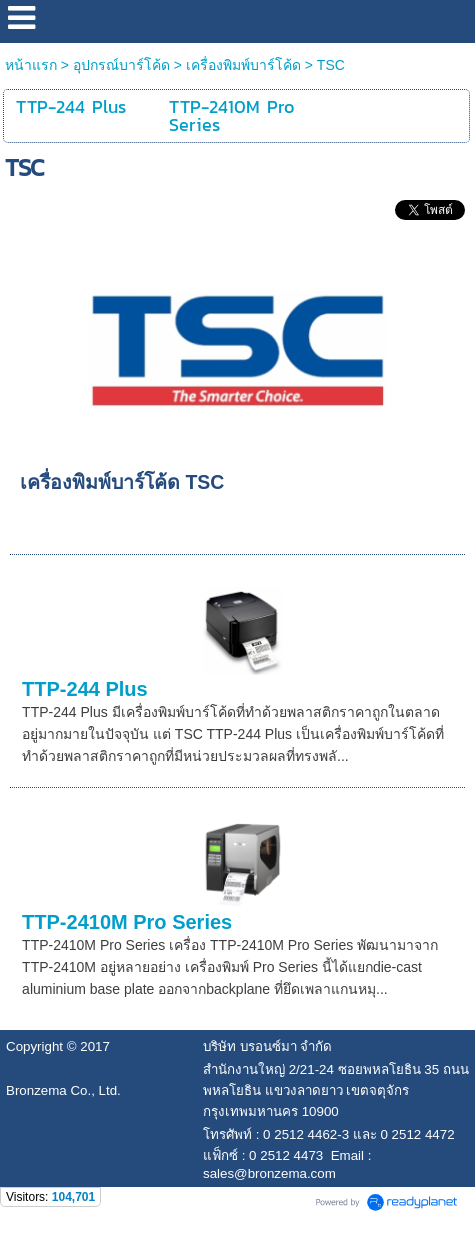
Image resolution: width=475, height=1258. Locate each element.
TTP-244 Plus (85, 689)
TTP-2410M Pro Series (127, 922)
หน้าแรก (31, 65)
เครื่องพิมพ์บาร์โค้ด (243, 65)
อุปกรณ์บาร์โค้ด (121, 65)
